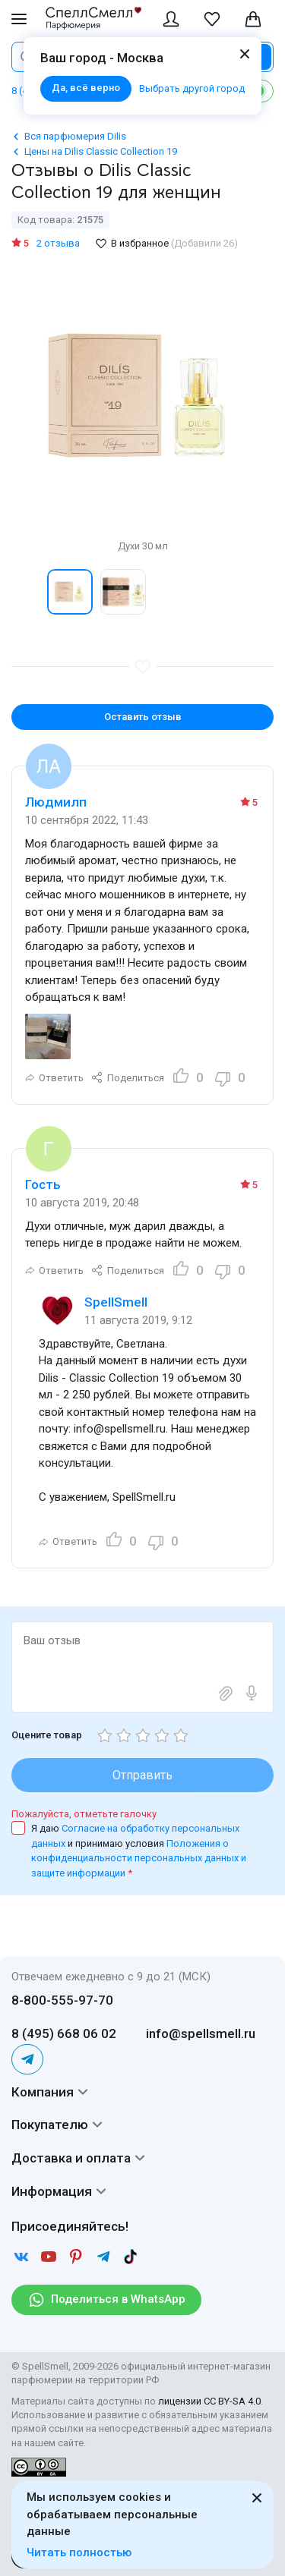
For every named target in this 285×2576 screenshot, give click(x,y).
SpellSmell (115, 1302)
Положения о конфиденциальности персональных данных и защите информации (138, 1858)
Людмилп (56, 802)
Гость (43, 1184)
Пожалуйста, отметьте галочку (84, 1814)
